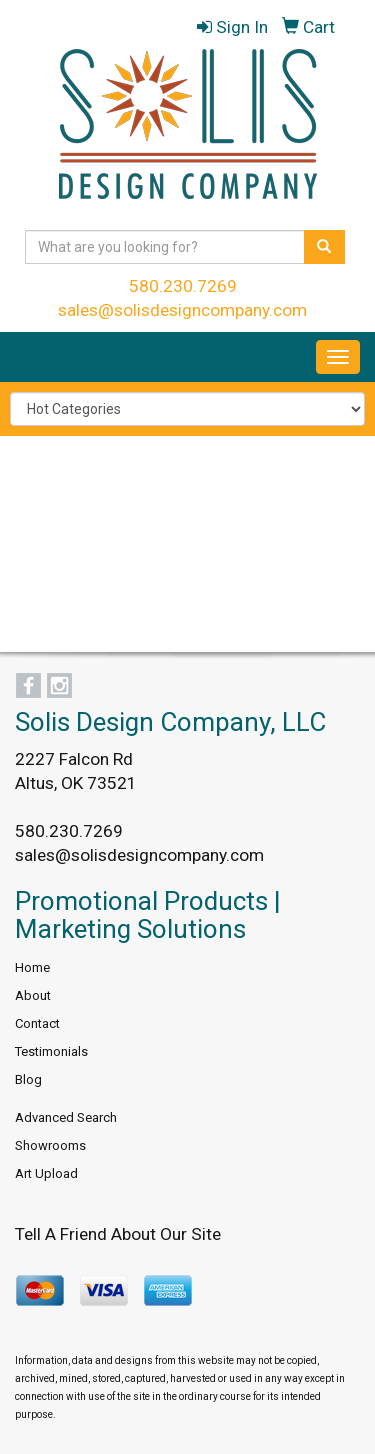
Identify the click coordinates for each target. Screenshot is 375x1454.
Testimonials (51, 1051)
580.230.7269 (183, 286)
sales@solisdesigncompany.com (182, 310)
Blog (28, 1079)
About (33, 995)
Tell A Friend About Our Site (118, 1234)
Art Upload (46, 1173)
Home (32, 967)
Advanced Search (66, 1117)
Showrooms (50, 1145)
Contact (37, 1023)
